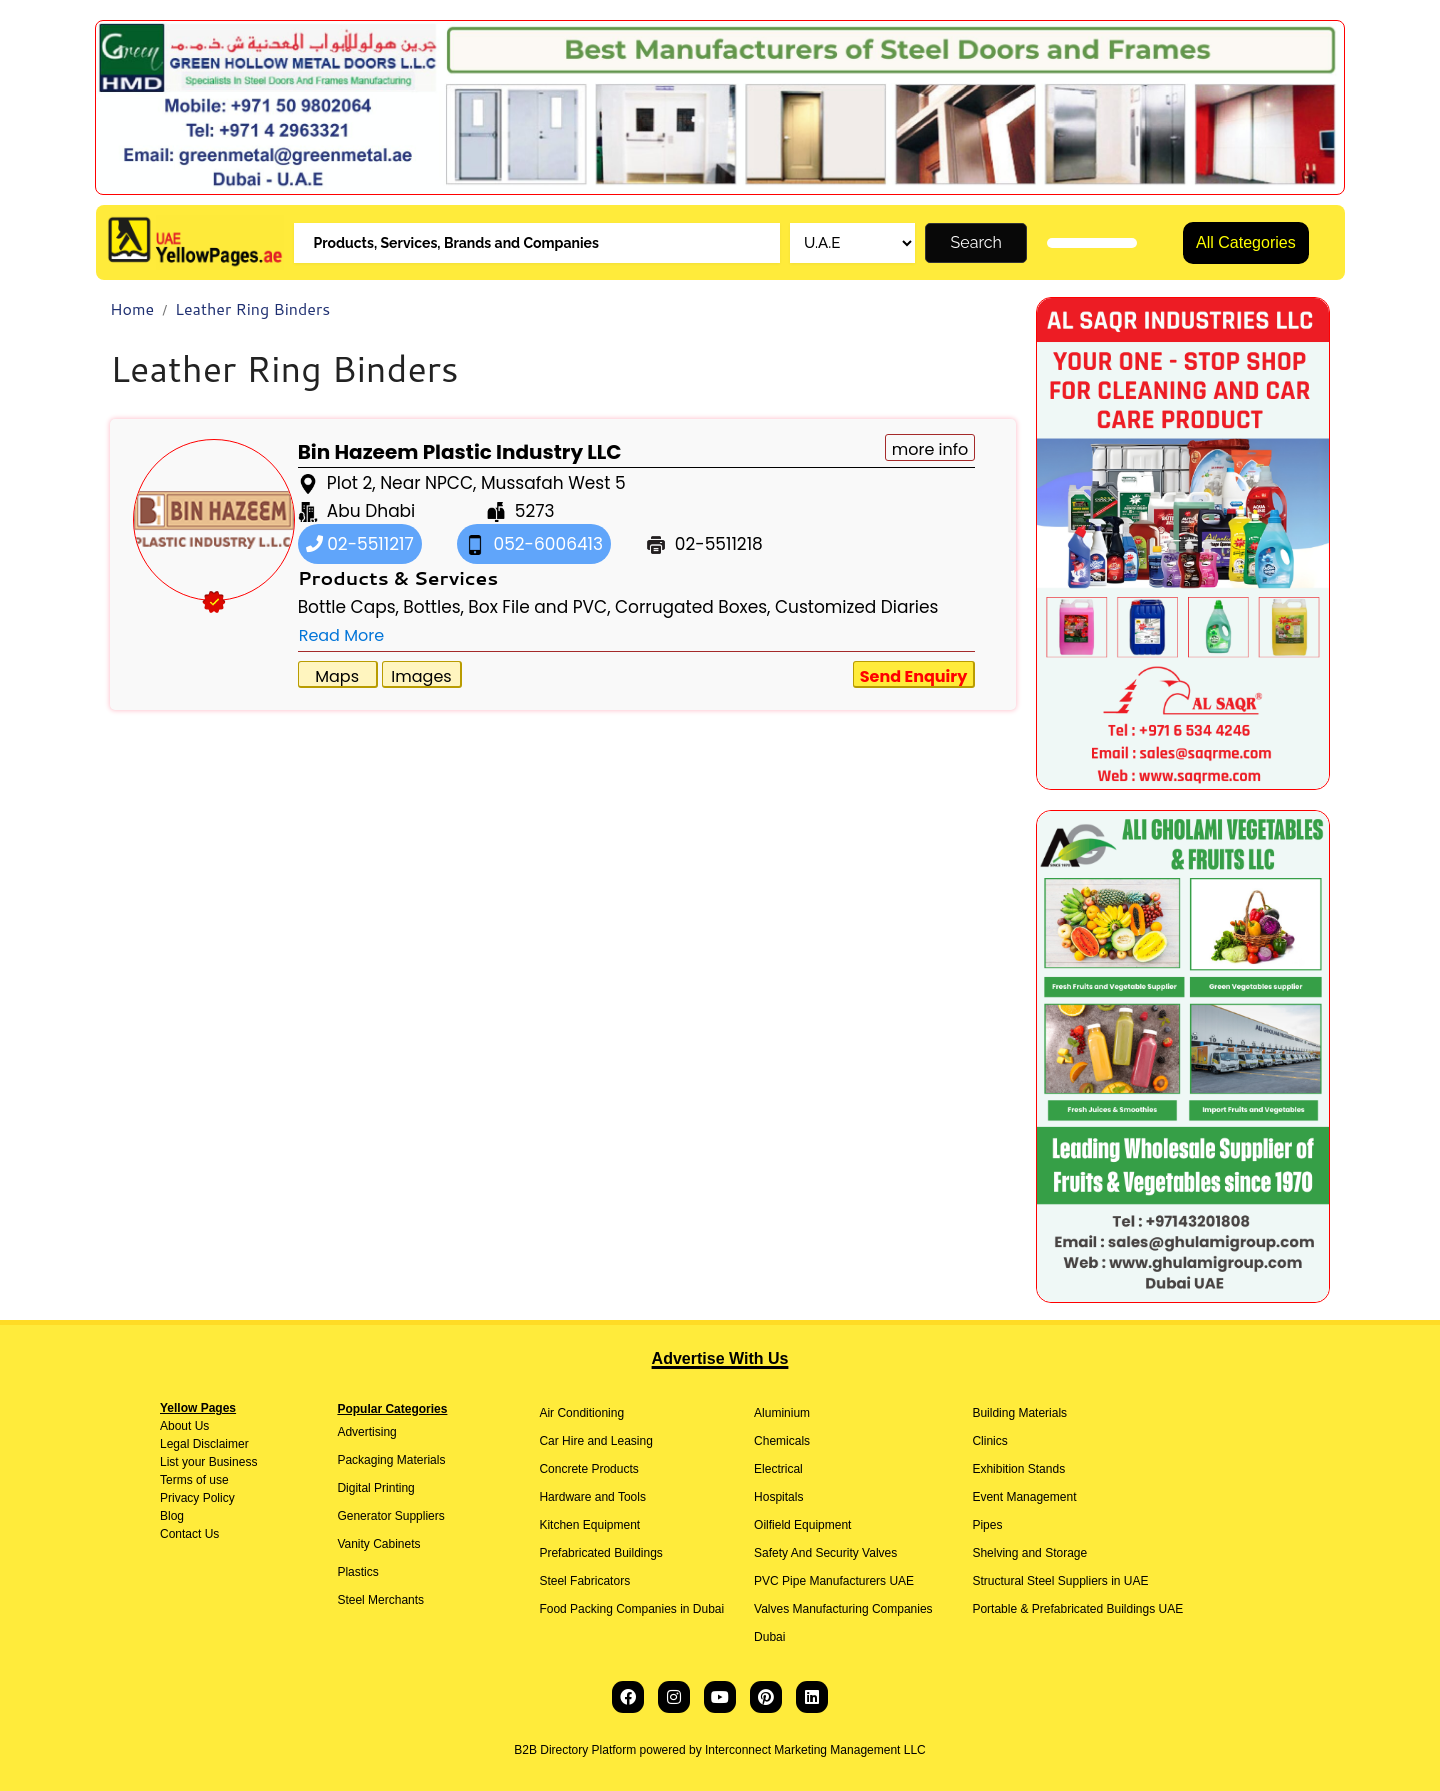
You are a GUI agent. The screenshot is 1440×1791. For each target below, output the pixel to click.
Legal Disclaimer (204, 1444)
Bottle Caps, (348, 607)
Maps (337, 676)
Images (421, 676)
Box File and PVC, (539, 607)
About (175, 1426)
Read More (341, 635)
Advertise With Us (720, 1358)
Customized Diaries (857, 607)
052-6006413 (534, 544)
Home (132, 308)
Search (976, 242)
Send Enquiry (914, 676)
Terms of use (194, 1480)
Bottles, (433, 607)
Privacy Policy (197, 1498)
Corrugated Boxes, (693, 607)
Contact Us (189, 1534)
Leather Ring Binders (252, 308)
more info (930, 449)
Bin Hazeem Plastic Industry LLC (460, 452)
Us (200, 1426)
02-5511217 (360, 544)
